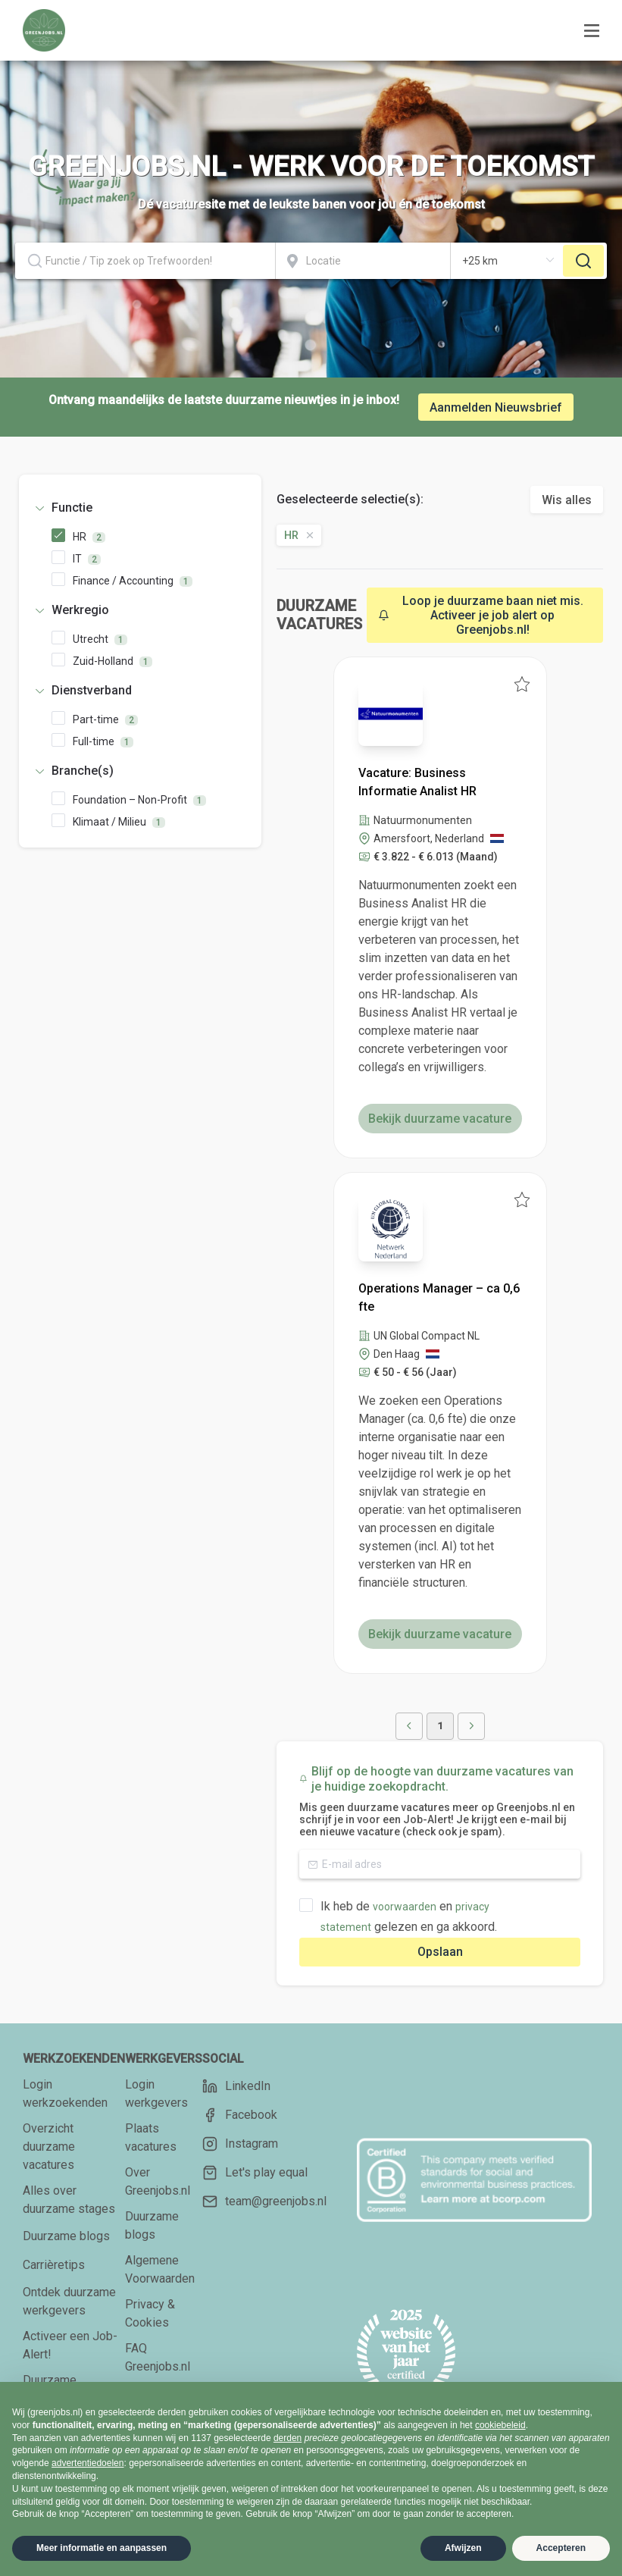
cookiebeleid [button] (500, 2425)
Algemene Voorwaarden (160, 2269)
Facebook (239, 2115)
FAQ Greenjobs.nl (157, 2357)
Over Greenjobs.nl (157, 2181)
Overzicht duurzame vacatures (49, 2146)
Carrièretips (54, 2265)
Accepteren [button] (561, 2548)
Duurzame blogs (66, 2236)
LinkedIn (236, 2086)
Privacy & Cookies (150, 2313)
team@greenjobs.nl (264, 2201)
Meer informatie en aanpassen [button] (101, 2548)
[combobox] (145, 261)
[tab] (140, 508)
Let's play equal (255, 2172)
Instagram (240, 2143)
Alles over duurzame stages (69, 2199)
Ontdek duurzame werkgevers (69, 2301)
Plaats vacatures (151, 2137)
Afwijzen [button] (463, 2548)
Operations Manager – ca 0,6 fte (439, 1297)
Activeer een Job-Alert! (70, 2345)
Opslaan (440, 1952)
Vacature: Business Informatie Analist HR (417, 782)
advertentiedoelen (87, 2463)
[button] (140, 508)
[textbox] (145, 261)
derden (287, 2438)
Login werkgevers (156, 2093)
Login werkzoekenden (65, 2093)
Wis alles (567, 500)
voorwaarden (404, 1907)
